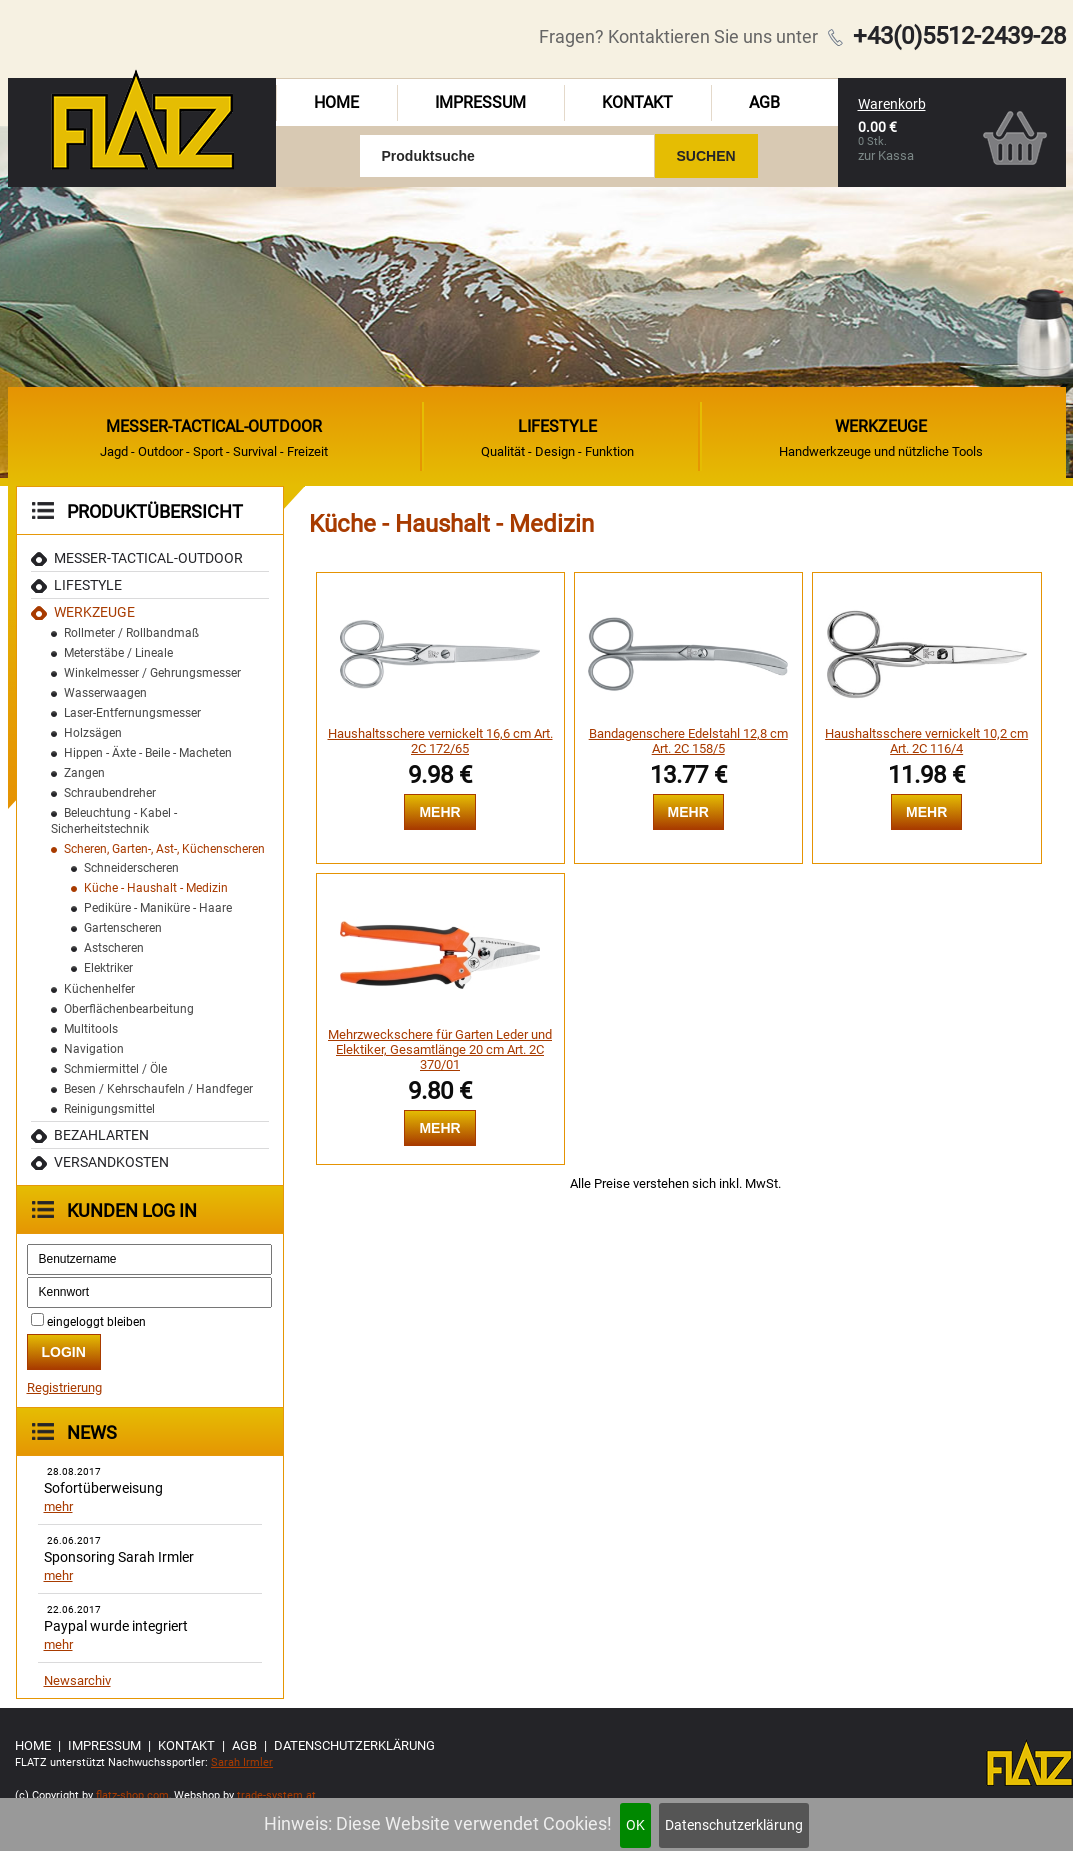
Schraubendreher (110, 793)
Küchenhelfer (99, 989)
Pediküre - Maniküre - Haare (158, 908)
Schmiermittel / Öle (115, 1069)
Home (336, 102)
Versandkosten (111, 1162)
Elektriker (108, 968)
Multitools (91, 1029)
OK (635, 1825)
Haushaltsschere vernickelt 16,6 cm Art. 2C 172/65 (440, 741)
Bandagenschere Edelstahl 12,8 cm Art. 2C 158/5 (688, 741)
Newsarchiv (77, 1680)
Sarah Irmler (242, 1762)
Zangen (84, 773)
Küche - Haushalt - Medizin (156, 888)
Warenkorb (892, 104)
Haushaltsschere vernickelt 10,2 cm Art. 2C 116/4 (926, 741)
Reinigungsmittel (109, 1109)
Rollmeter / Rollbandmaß (131, 633)
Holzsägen (93, 733)
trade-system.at (276, 1795)
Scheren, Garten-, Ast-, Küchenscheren (164, 849)
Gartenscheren (123, 928)
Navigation (94, 1049)
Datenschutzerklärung (734, 1825)
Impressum (480, 102)
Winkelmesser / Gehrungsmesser (152, 673)
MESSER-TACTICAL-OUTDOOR (148, 558)
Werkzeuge (94, 612)
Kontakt (637, 102)
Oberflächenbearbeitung (129, 1009)
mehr (58, 1506)
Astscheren (114, 948)
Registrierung (64, 1387)
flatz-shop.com (132, 1795)
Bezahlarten (101, 1135)
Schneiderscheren (131, 868)
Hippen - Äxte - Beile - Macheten (148, 753)
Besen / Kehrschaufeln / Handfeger (158, 1089)
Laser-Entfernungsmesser (132, 713)
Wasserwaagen (105, 693)
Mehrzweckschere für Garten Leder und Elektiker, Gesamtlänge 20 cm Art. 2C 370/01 (440, 1049)
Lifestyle (88, 585)
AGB (764, 102)
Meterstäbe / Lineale (118, 653)
